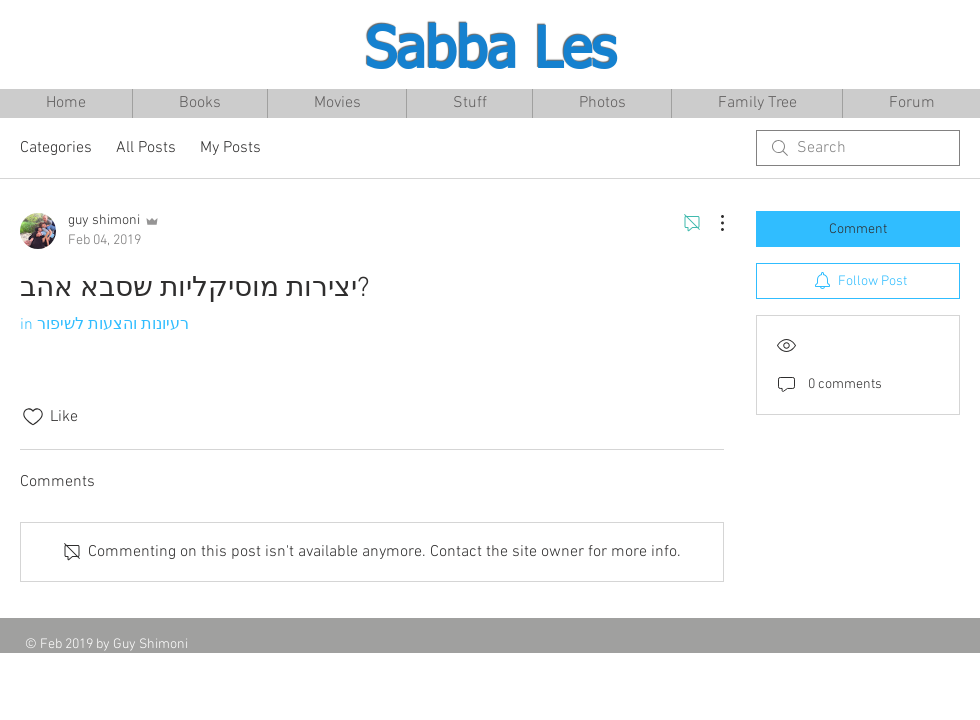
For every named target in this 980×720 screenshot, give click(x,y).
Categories (56, 148)
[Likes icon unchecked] (33, 417)
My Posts (230, 148)
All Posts (146, 148)
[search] (858, 148)
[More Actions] (712, 223)
